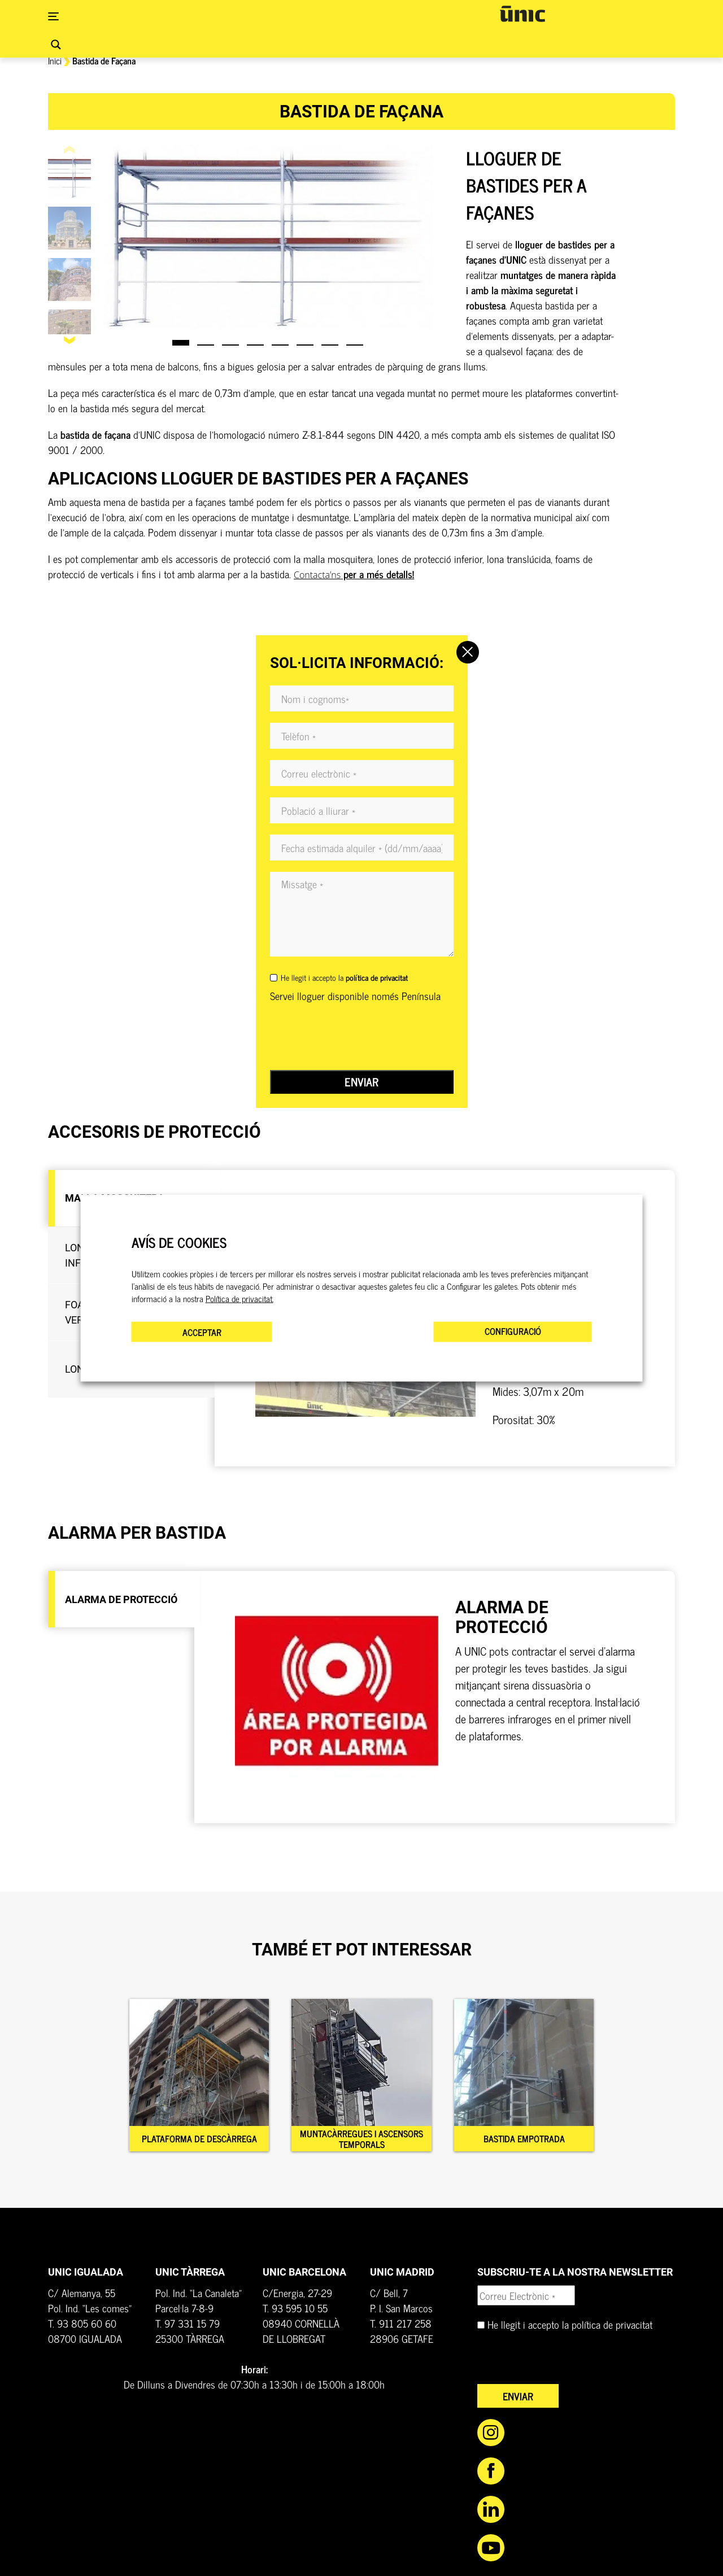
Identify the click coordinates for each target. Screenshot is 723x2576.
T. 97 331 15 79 (187, 2328)
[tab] (121, 1602)
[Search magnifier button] (56, 45)
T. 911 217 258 (401, 2328)
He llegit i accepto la (344, 977)
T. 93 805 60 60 (82, 2328)
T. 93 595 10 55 (295, 2312)
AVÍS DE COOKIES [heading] (179, 1242)
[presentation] (356, 1037)
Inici (55, 60)
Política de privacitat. (239, 1298)
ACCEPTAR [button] (201, 1331)
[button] (69, 340)
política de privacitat (612, 2329)
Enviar (361, 1081)
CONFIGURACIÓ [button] (513, 1330)
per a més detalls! (354, 573)
